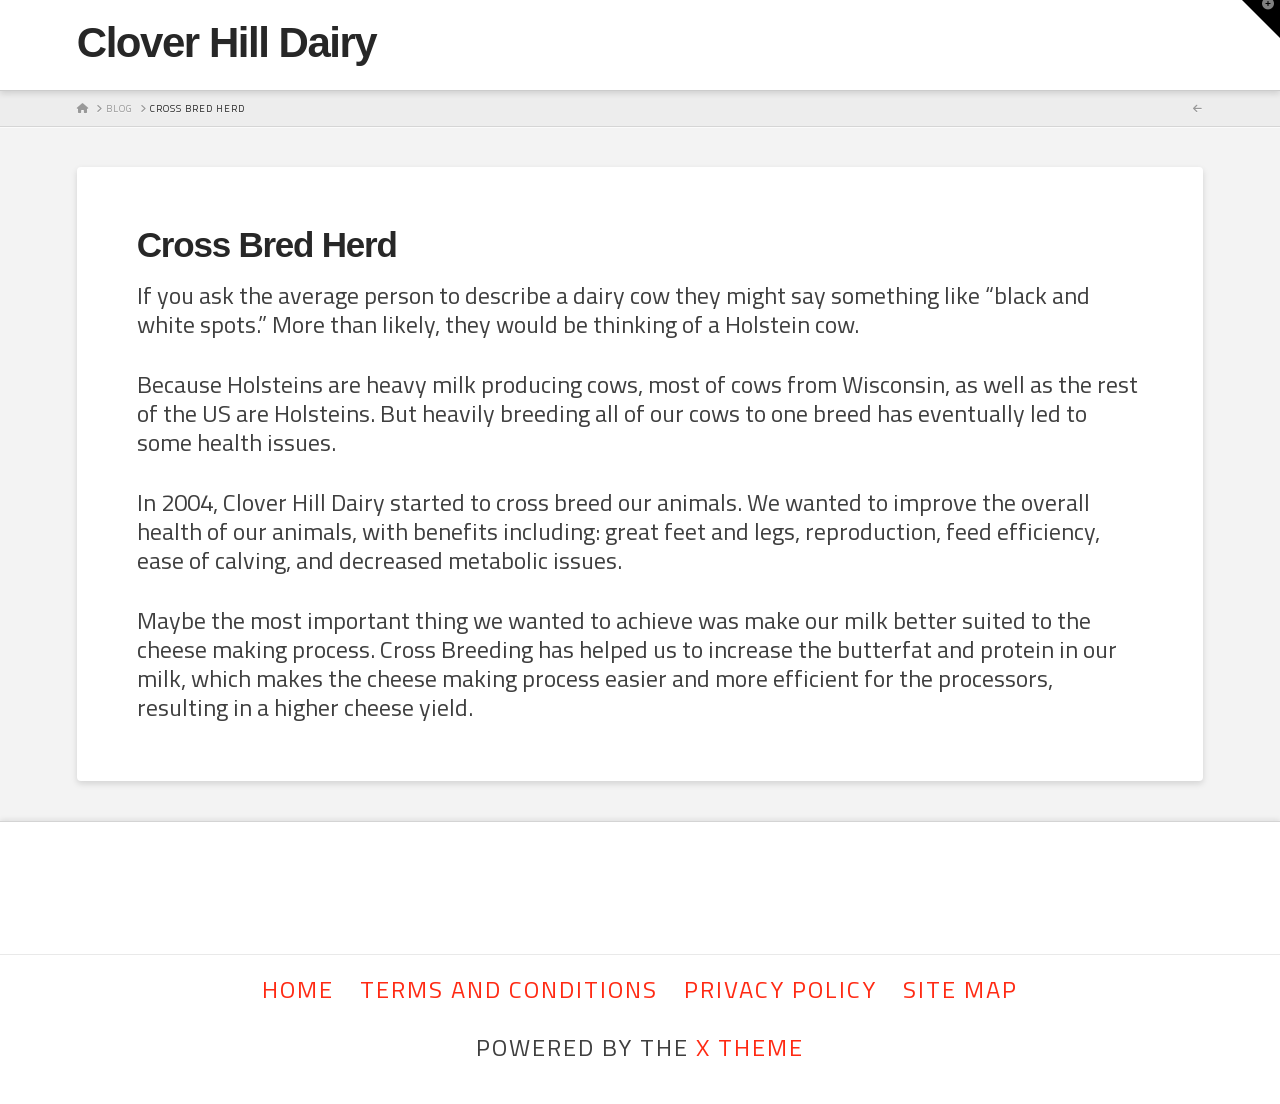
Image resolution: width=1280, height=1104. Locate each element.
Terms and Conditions (509, 989)
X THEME (750, 1047)
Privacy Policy (780, 989)
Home (298, 989)
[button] (1261, 19)
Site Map (960, 989)
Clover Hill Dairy (226, 43)
